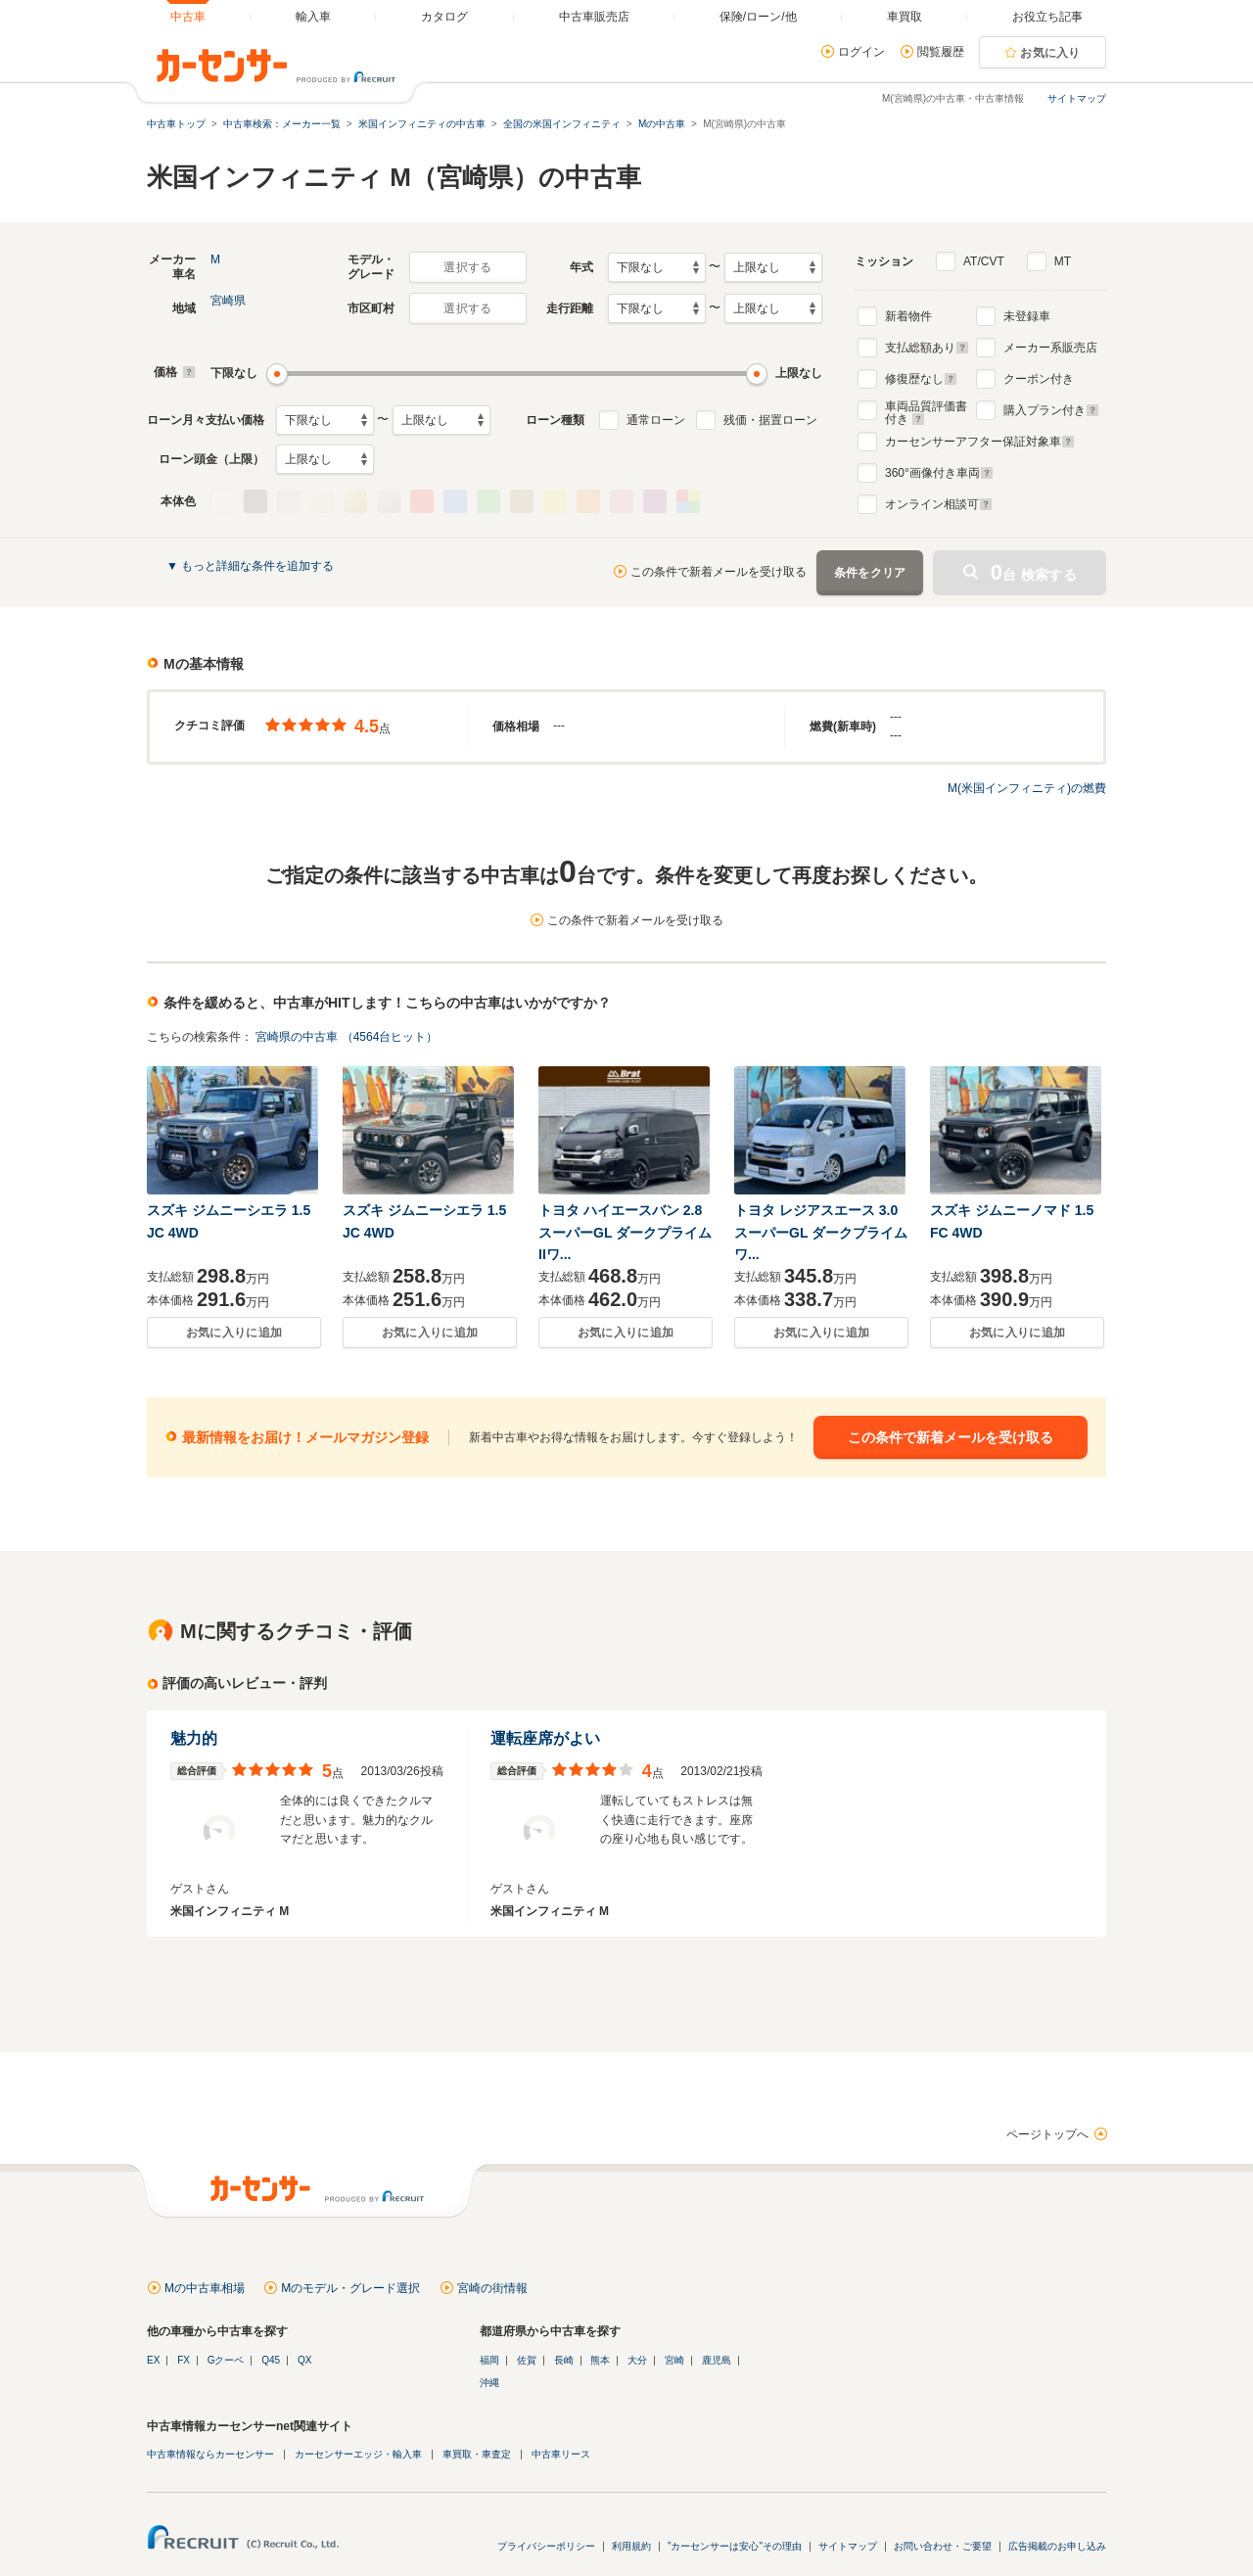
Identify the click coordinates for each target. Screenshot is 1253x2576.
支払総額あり (927, 347)
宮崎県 (228, 300)
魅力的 (193, 1738)
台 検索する (1034, 572)
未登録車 (1026, 316)
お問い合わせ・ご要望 (943, 2546)
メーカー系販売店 (1050, 347)
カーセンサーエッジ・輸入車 (358, 2454)
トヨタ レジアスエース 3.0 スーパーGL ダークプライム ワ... (820, 1232)
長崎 (564, 2360)
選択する (467, 267)
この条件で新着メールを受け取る (718, 572)
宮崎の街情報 (492, 2288)
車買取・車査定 (476, 2454)
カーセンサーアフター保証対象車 (980, 441)
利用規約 (631, 2546)
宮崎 (674, 2360)
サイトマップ (1076, 98)
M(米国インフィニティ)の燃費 (1027, 788)
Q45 (270, 2360)
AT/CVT (983, 261)
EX (153, 2360)
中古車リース (561, 2454)
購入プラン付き (1051, 410)
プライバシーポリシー (546, 2546)
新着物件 (908, 316)
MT (1062, 261)
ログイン (861, 52)
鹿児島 (716, 2360)
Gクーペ (226, 2360)
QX (304, 2360)
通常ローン (655, 420)
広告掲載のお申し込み (1057, 2546)
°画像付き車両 (939, 473)
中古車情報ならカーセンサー (210, 2454)
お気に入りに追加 (234, 1332)
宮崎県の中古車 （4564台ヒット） (346, 1037)
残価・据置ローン (770, 420)
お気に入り (1050, 53)
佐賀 (526, 2360)
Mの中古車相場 (204, 2288)
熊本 (600, 2360)
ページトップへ (1047, 2134)
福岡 (489, 2360)
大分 (637, 2360)
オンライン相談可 (939, 504)
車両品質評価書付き (926, 410)
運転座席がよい (545, 1738)
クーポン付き (1038, 379)
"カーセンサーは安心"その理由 (735, 2546)
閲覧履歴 (940, 52)
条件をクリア (870, 573)
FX (183, 2360)
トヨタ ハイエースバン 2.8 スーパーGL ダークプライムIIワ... (625, 1232)
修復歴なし (921, 379)
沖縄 (489, 2382)
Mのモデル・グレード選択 (350, 2288)
